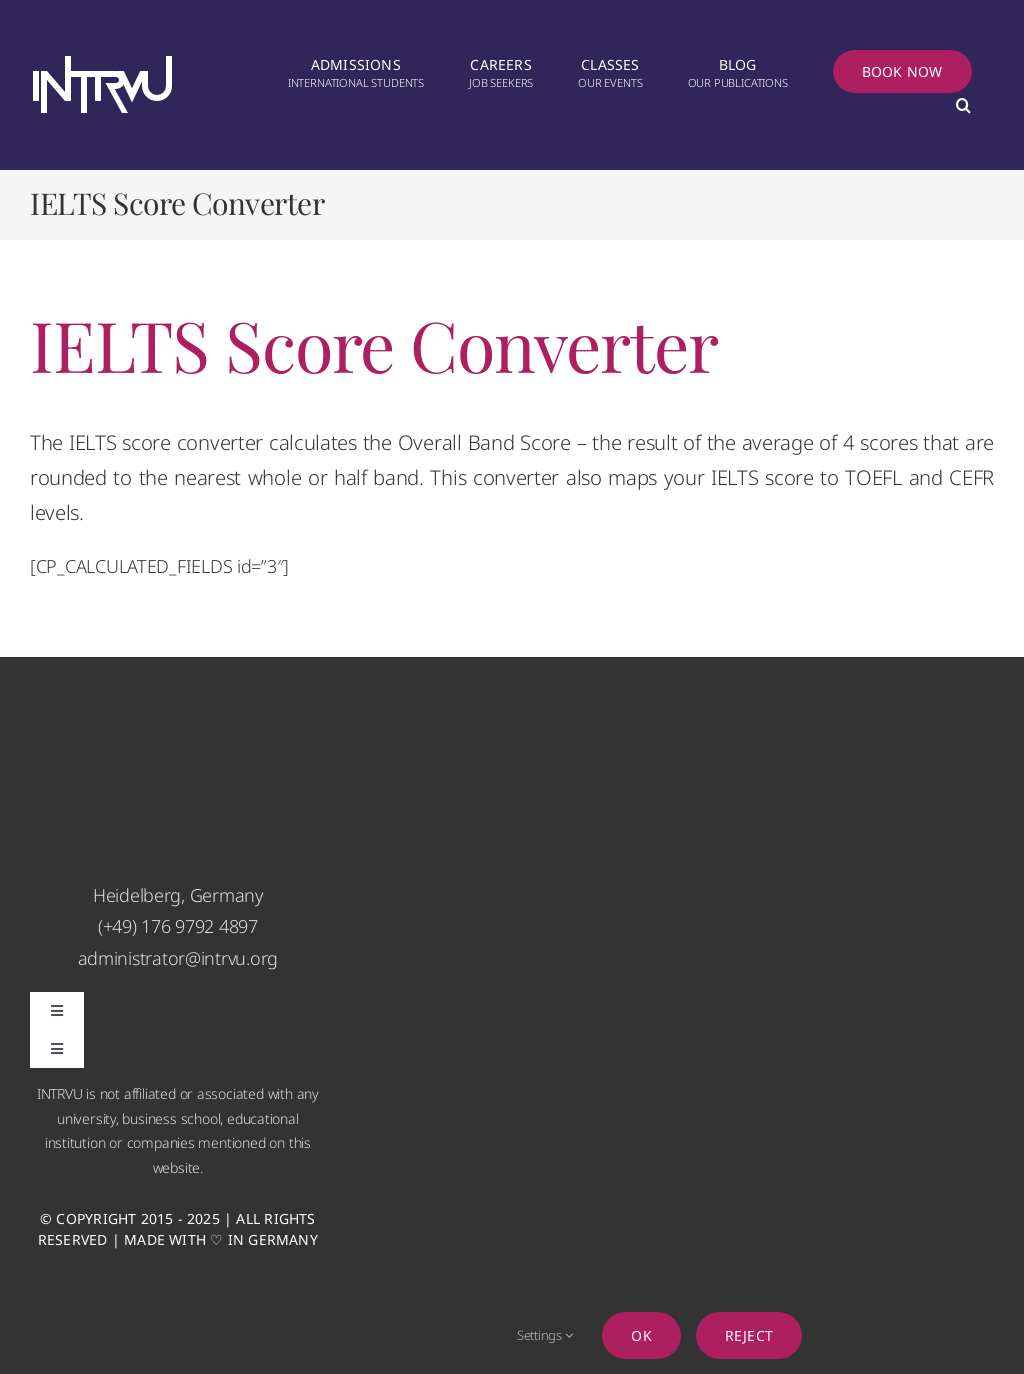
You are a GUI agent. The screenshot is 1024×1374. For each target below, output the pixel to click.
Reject (749, 1335)
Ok (641, 1335)
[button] (963, 106)
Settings (544, 1335)
